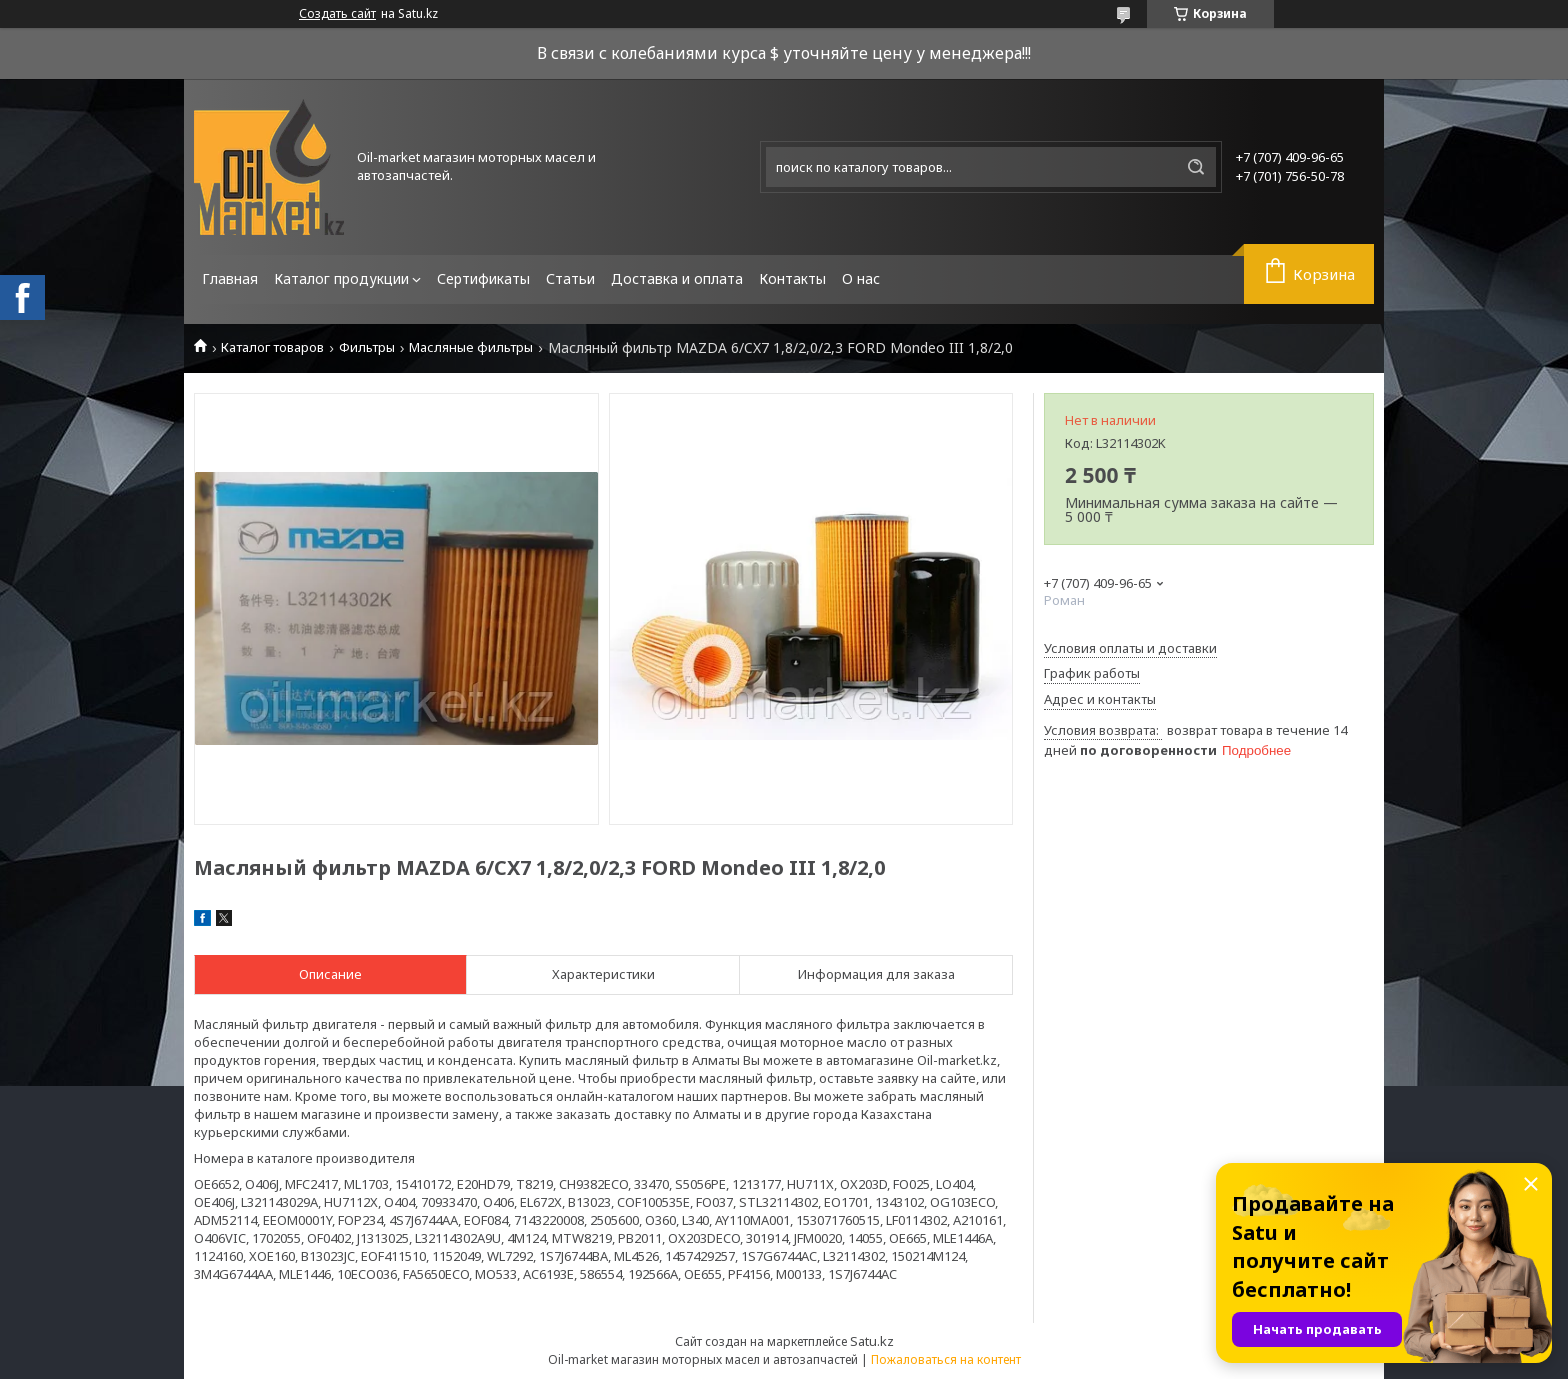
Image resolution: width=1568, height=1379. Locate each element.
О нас (861, 278)
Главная (230, 278)
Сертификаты (483, 278)
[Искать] (1196, 167)
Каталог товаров (272, 347)
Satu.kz (872, 1341)
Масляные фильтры (471, 347)
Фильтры (367, 347)
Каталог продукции (341, 278)
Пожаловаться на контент (946, 1359)
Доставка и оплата (677, 278)
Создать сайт (337, 14)
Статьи (570, 278)
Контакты (792, 278)
